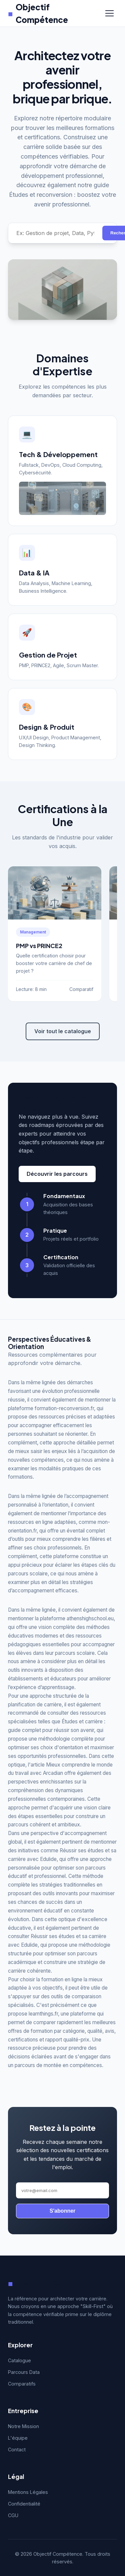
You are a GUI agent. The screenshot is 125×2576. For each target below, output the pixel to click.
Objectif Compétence (38, 13)
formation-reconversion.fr (64, 1408)
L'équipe (18, 2438)
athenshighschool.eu (90, 1618)
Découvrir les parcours (57, 1173)
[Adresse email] (62, 2190)
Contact (17, 2449)
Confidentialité (24, 2504)
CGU (13, 2515)
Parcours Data (24, 2372)
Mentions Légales (28, 2492)
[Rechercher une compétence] (55, 233)
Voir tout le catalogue (62, 1031)
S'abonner (63, 2211)
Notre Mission (23, 2426)
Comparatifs (22, 2384)
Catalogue (19, 2360)
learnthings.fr (43, 2014)
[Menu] (109, 13)
